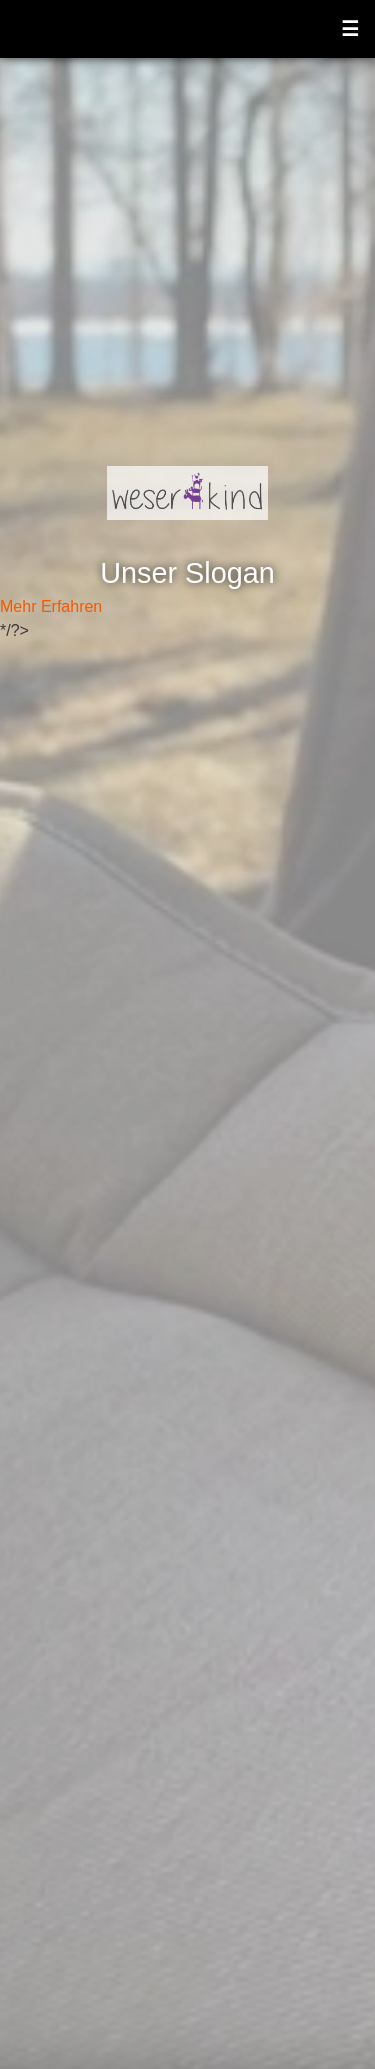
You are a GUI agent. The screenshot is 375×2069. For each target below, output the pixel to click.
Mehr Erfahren (51, 606)
